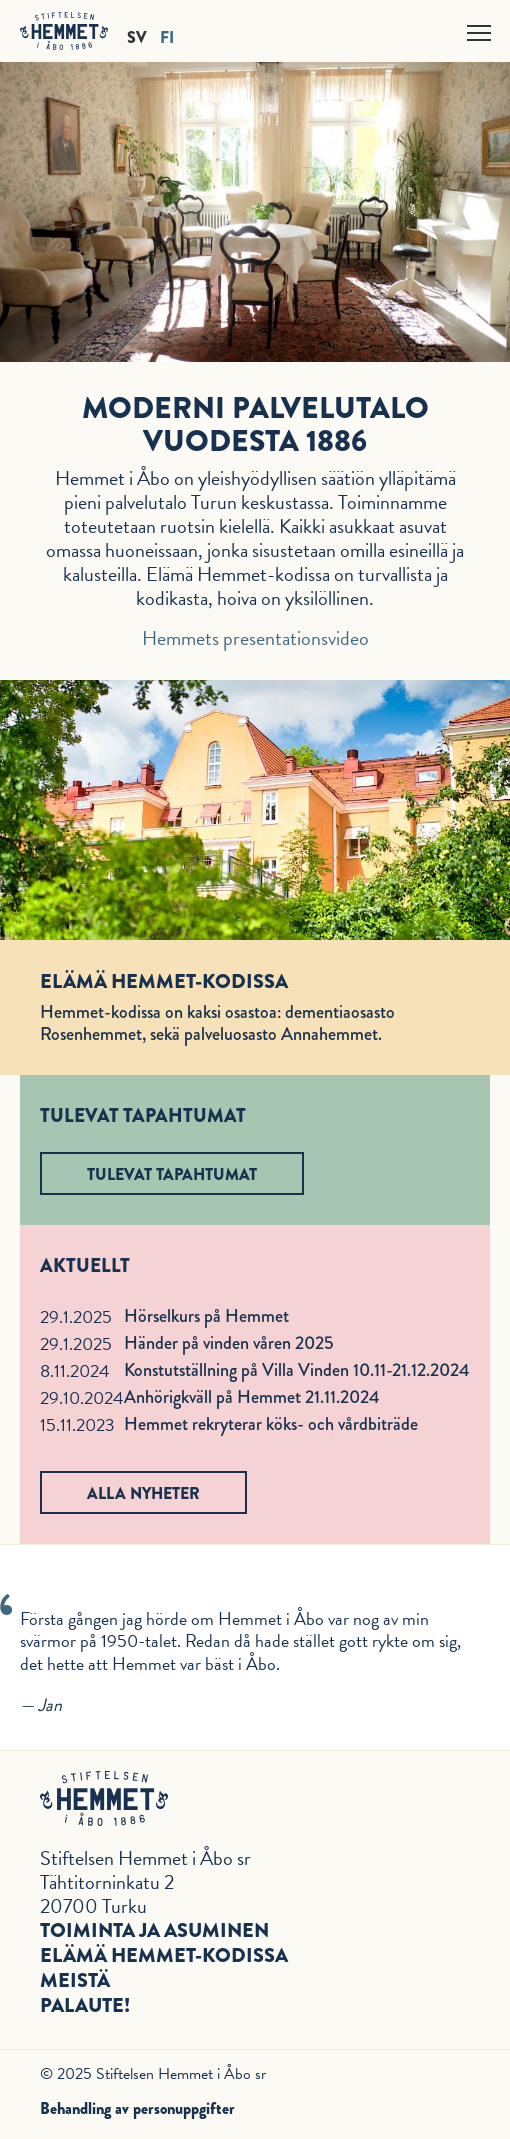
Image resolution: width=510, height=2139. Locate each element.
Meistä (75, 1980)
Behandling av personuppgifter (137, 2108)
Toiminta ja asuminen (154, 1930)
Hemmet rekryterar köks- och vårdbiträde (271, 1424)
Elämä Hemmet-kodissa (164, 1955)
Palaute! (85, 2005)
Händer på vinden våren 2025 (229, 1343)
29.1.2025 (76, 1316)
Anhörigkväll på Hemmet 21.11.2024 (252, 1397)
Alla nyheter (143, 1493)
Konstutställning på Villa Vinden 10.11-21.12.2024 (297, 1370)
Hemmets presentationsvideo (255, 638)
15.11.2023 (77, 1424)
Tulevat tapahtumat (172, 1174)
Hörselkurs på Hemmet (206, 1316)
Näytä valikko (480, 29)
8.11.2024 (75, 1370)
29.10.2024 (82, 1397)
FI (167, 36)
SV (137, 36)
